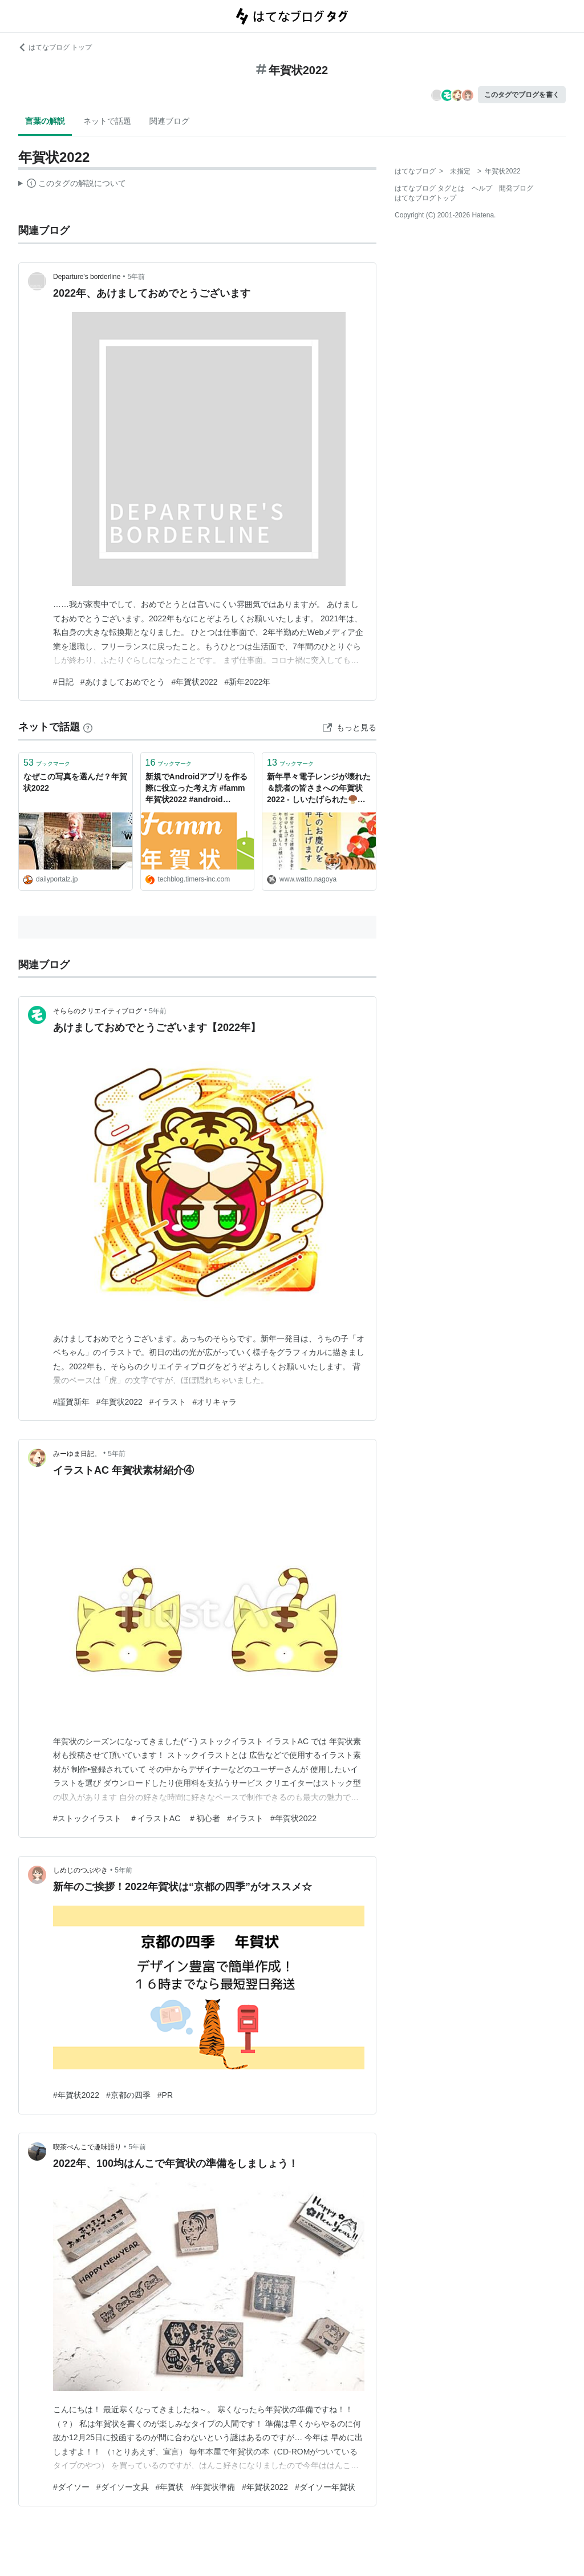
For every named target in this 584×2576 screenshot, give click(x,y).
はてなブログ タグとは (430, 188)
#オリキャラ (215, 1401)
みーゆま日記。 (77, 1454)
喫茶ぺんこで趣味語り (87, 2147)
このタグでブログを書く (521, 95)
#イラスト (167, 1401)
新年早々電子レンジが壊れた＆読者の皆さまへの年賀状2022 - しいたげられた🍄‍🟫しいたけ (319, 789)
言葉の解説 (45, 121)
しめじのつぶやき (80, 1870)
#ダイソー (71, 2487)
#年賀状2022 (195, 681)
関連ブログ (169, 121)
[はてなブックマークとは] (87, 727)
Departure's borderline (86, 277)
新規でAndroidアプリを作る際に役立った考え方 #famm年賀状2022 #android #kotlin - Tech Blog (196, 789)
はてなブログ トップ (55, 47)
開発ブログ (516, 188)
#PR (165, 2095)
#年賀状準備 (212, 2487)
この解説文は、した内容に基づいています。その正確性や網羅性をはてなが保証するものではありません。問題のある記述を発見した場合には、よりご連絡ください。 (72, 185)
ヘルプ (482, 188)
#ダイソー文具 (122, 2487)
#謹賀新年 (71, 1401)
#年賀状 (170, 2487)
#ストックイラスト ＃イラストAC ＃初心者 (136, 1818)
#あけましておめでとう (122, 681)
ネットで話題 (107, 121)
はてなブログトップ (425, 198)
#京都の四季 (128, 2095)
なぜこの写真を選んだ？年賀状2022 (75, 782)
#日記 (63, 681)
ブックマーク (46, 762)
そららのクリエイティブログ (97, 1011)
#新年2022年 (248, 681)
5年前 (136, 277)
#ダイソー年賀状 (325, 2487)
